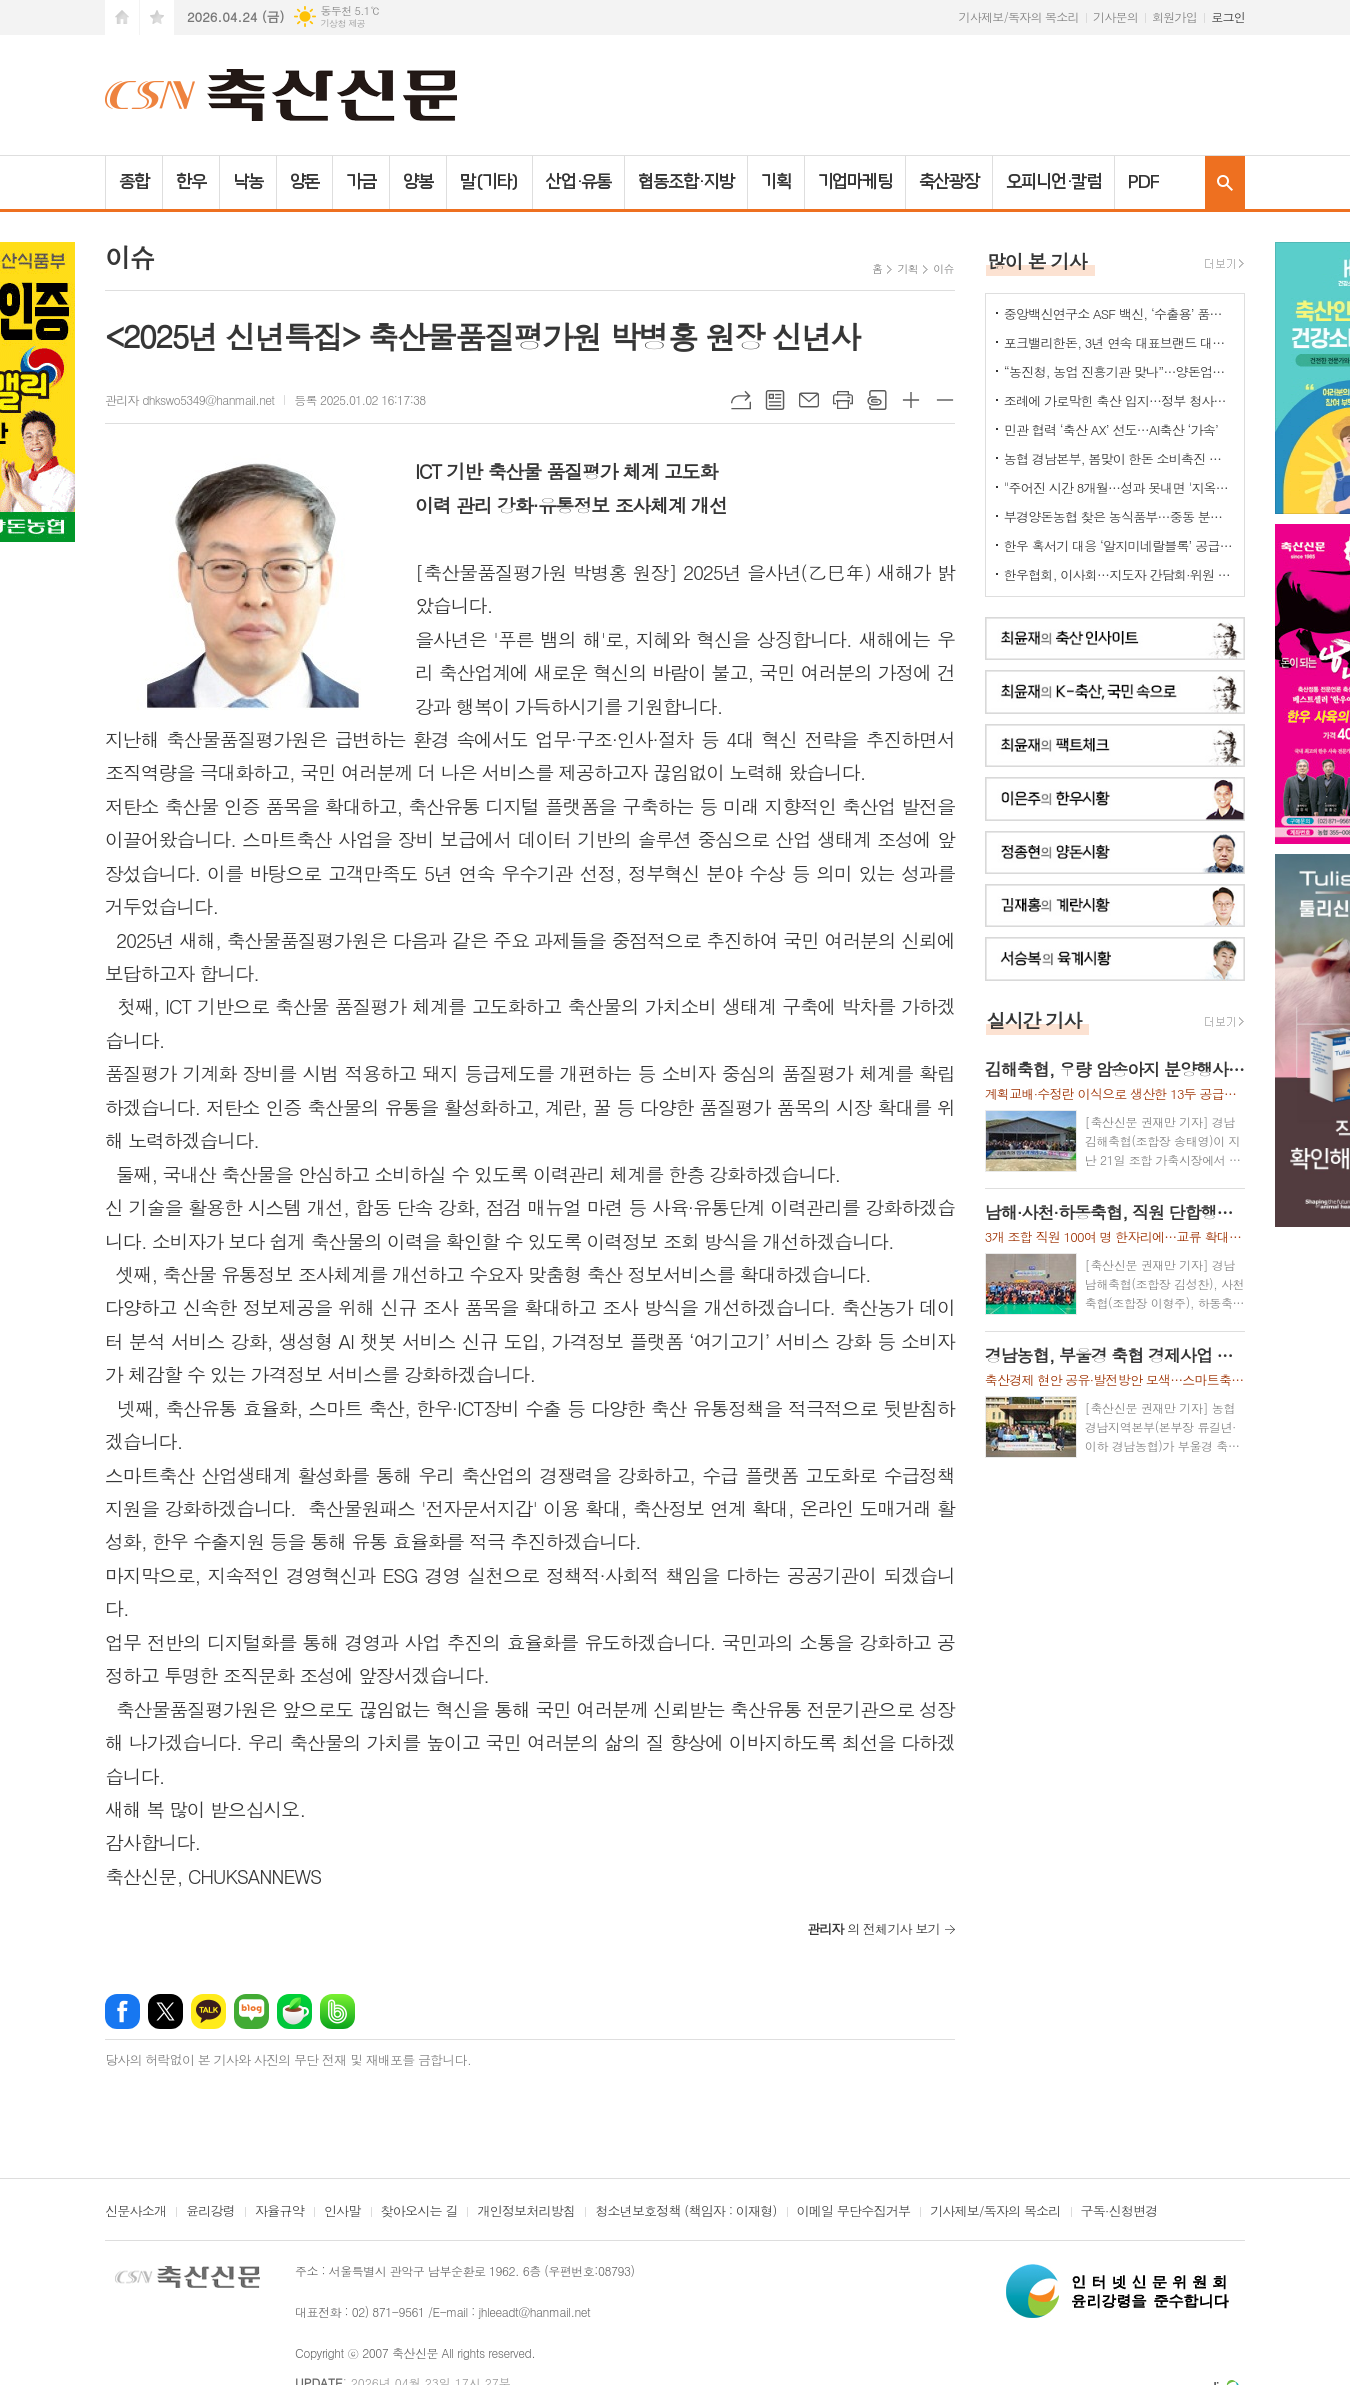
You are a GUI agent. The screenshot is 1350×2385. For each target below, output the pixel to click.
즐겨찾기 (157, 17)
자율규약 (279, 2212)
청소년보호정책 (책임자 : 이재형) (685, 2212)
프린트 (843, 400)
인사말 (342, 2212)
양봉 (418, 182)
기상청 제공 (342, 23)
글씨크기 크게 (911, 400)
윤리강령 (210, 2212)
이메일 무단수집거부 (854, 2212)
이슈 (943, 268)
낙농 (248, 182)
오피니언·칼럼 (1053, 182)
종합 (134, 182)
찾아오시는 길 (419, 2212)
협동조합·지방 (685, 182)
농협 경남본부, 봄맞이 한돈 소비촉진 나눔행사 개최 (1119, 458)
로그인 (1228, 16)
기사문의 (1115, 16)
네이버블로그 (251, 2011)
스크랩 (877, 400)
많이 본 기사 (1037, 260)
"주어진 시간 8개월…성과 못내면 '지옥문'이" (1119, 487)
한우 (191, 182)
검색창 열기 (1225, 182)
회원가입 (1174, 16)
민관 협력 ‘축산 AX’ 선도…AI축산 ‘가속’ (1111, 429)
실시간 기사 (1034, 1019)
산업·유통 (579, 182)
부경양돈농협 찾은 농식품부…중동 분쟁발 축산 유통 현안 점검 (1119, 516)
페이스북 (122, 2011)
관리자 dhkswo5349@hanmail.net (189, 399)
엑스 (165, 2011)
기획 (776, 182)
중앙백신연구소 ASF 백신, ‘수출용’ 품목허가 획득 (1119, 313)
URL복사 (741, 400)
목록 (775, 400)
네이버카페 (294, 2011)
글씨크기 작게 (945, 400)
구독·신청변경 (1119, 2212)
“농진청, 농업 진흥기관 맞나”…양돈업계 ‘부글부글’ (1119, 371)
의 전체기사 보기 (873, 1928)
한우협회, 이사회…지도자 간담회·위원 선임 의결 (1119, 574)
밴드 (337, 2011)
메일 (809, 400)
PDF (1143, 182)
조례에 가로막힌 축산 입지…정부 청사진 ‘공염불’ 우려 (1119, 400)
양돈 (305, 182)
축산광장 (949, 182)
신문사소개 (135, 2212)
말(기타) (489, 182)
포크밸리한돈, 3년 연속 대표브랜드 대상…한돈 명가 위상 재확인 (1119, 342)
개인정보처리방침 (526, 2212)
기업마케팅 (855, 182)
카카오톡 (208, 2011)
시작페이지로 (122, 17)
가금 (361, 182)
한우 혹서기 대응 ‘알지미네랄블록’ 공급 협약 (1119, 545)
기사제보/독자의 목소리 (1019, 16)
